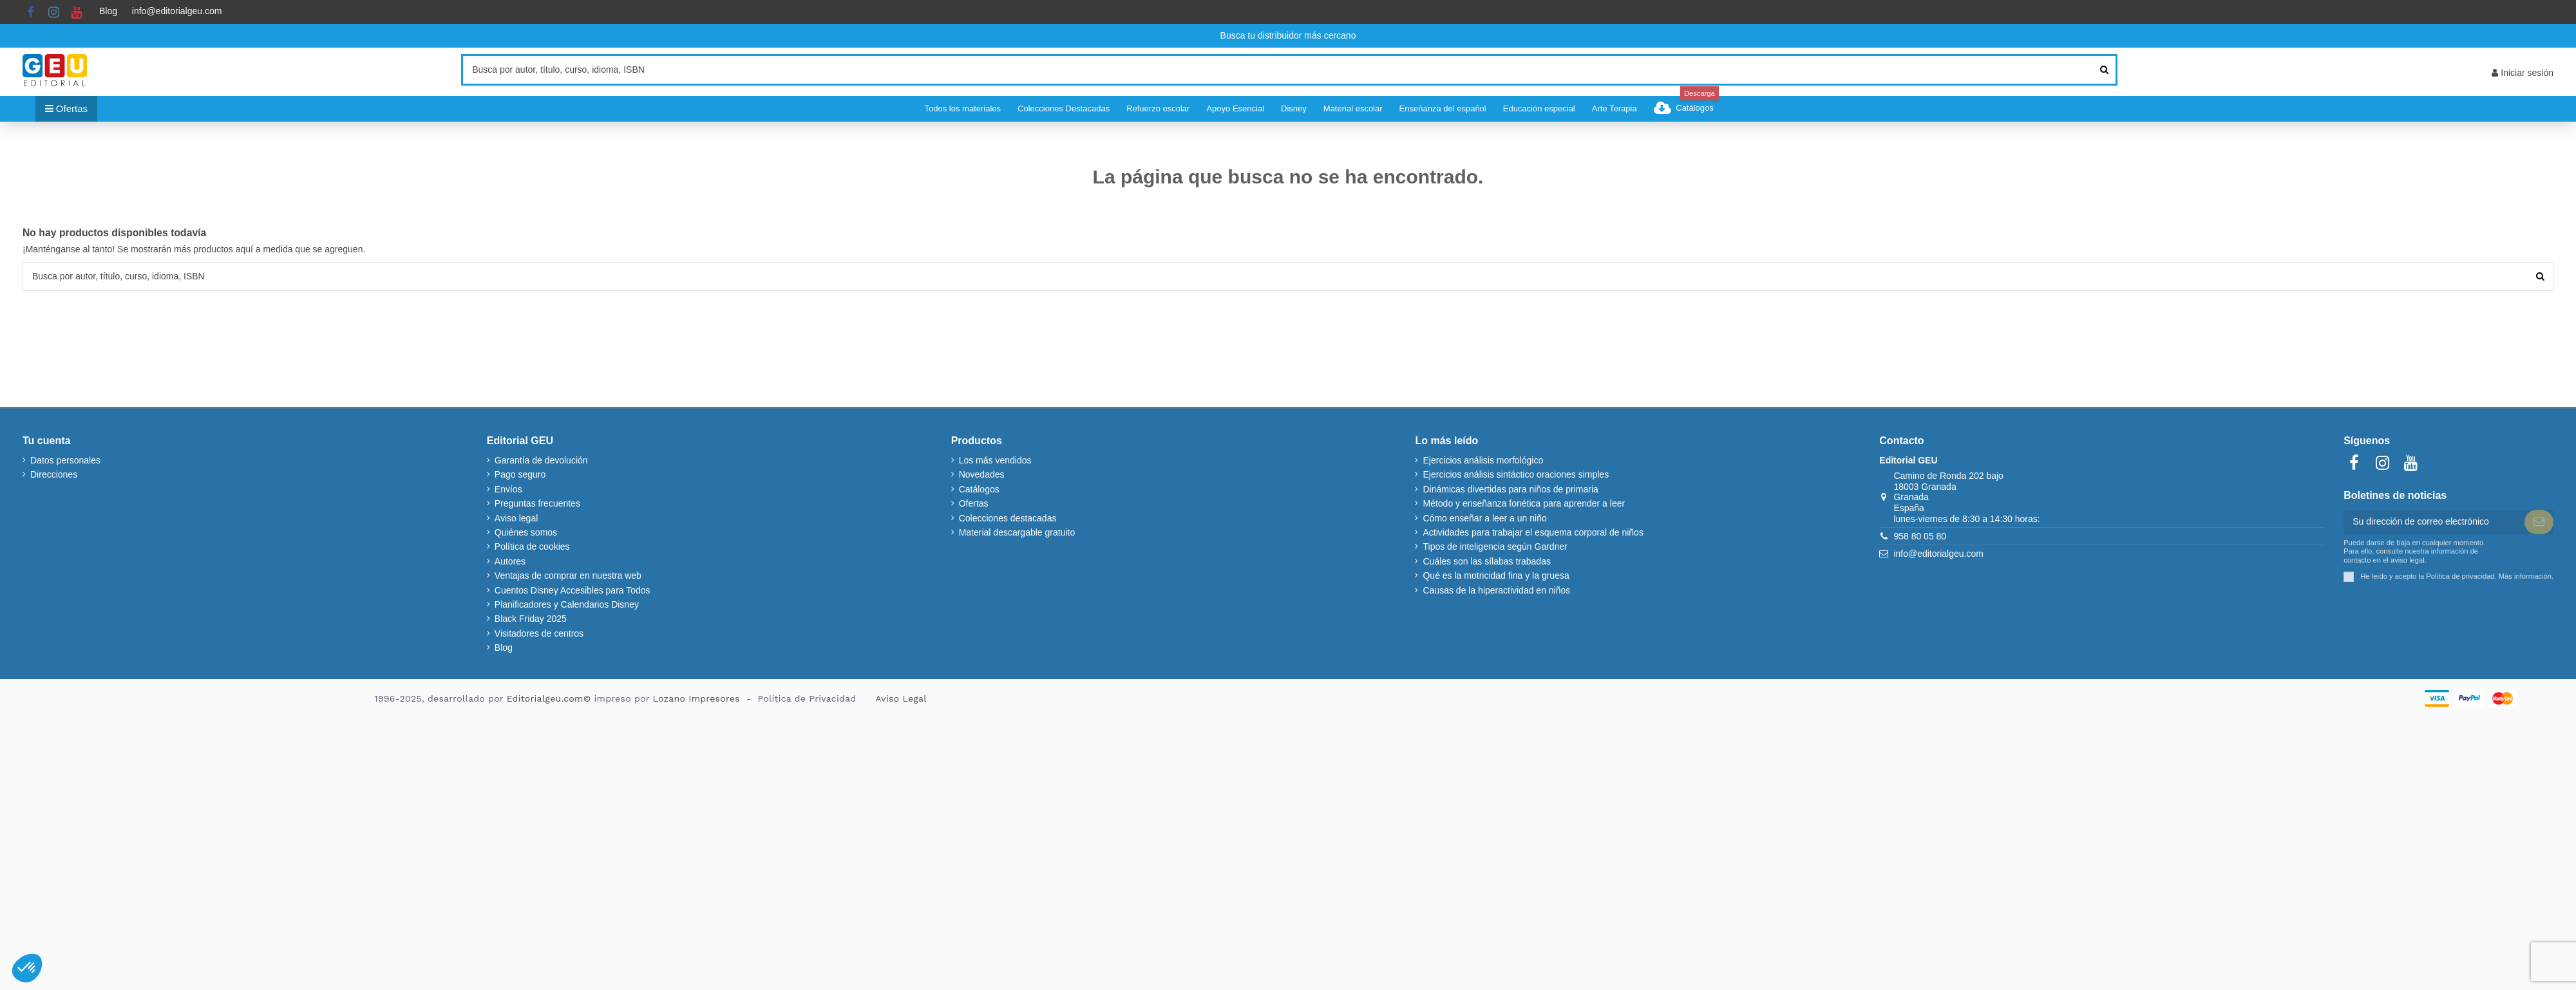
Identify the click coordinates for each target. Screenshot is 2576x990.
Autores (510, 561)
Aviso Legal (901, 698)
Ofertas (974, 503)
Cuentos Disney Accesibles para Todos (572, 590)
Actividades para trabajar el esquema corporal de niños (1533, 532)
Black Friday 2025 (531, 618)
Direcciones (53, 474)
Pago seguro (520, 474)
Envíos (508, 489)
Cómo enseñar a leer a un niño (1484, 518)
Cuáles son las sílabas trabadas (1486, 561)
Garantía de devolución (541, 460)
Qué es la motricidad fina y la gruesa (1496, 575)
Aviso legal (516, 518)
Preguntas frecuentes (537, 503)
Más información (2525, 576)
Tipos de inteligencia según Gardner (1495, 546)
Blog (108, 11)
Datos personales (65, 460)
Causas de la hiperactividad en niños (1496, 590)
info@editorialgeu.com (177, 11)
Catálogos (979, 489)
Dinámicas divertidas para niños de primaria (1510, 489)
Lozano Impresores (695, 698)
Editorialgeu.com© (549, 698)
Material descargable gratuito (1017, 532)
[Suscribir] (2538, 522)
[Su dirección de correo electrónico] (2434, 522)
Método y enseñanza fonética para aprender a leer (1524, 503)
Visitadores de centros (539, 633)
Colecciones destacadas (1008, 518)
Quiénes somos (526, 532)
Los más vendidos (995, 460)
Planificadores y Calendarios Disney (567, 604)
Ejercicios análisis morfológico (1483, 460)
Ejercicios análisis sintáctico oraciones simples (1516, 474)
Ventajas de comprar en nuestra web (568, 575)
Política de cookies (532, 546)
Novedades (982, 474)
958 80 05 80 (1919, 536)
